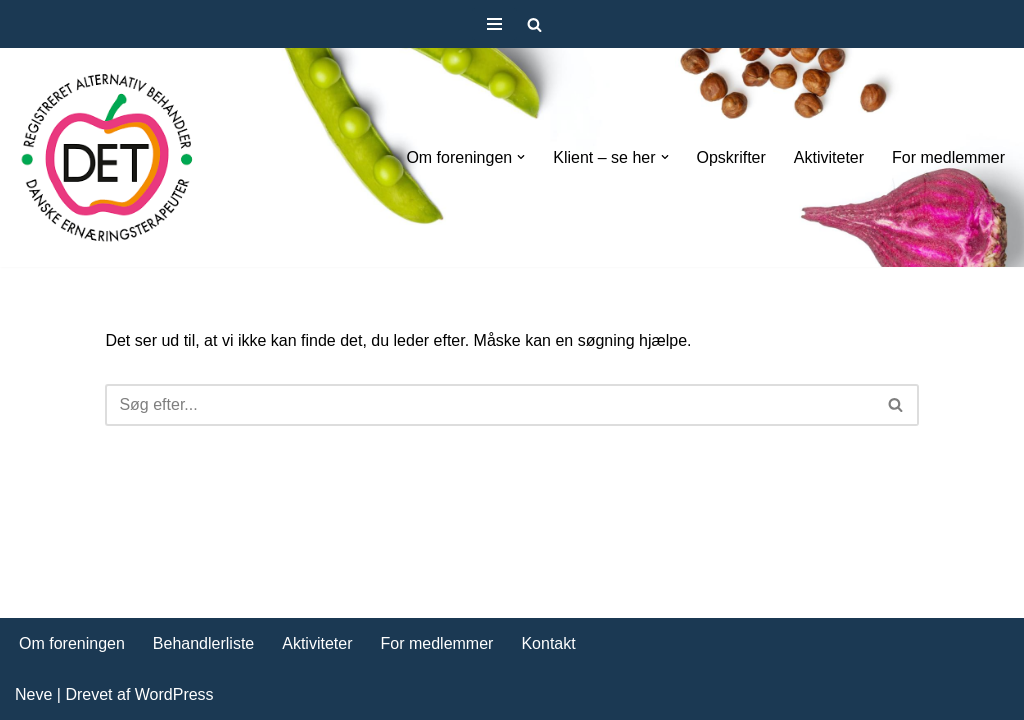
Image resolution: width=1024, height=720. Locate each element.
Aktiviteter (829, 157)
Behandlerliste (203, 643)
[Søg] (534, 24)
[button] (521, 157)
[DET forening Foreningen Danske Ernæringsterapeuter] (107, 157)
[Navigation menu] (494, 24)
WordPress (174, 694)
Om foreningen (72, 643)
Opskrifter (731, 157)
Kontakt (548, 643)
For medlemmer (948, 157)
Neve (33, 694)
